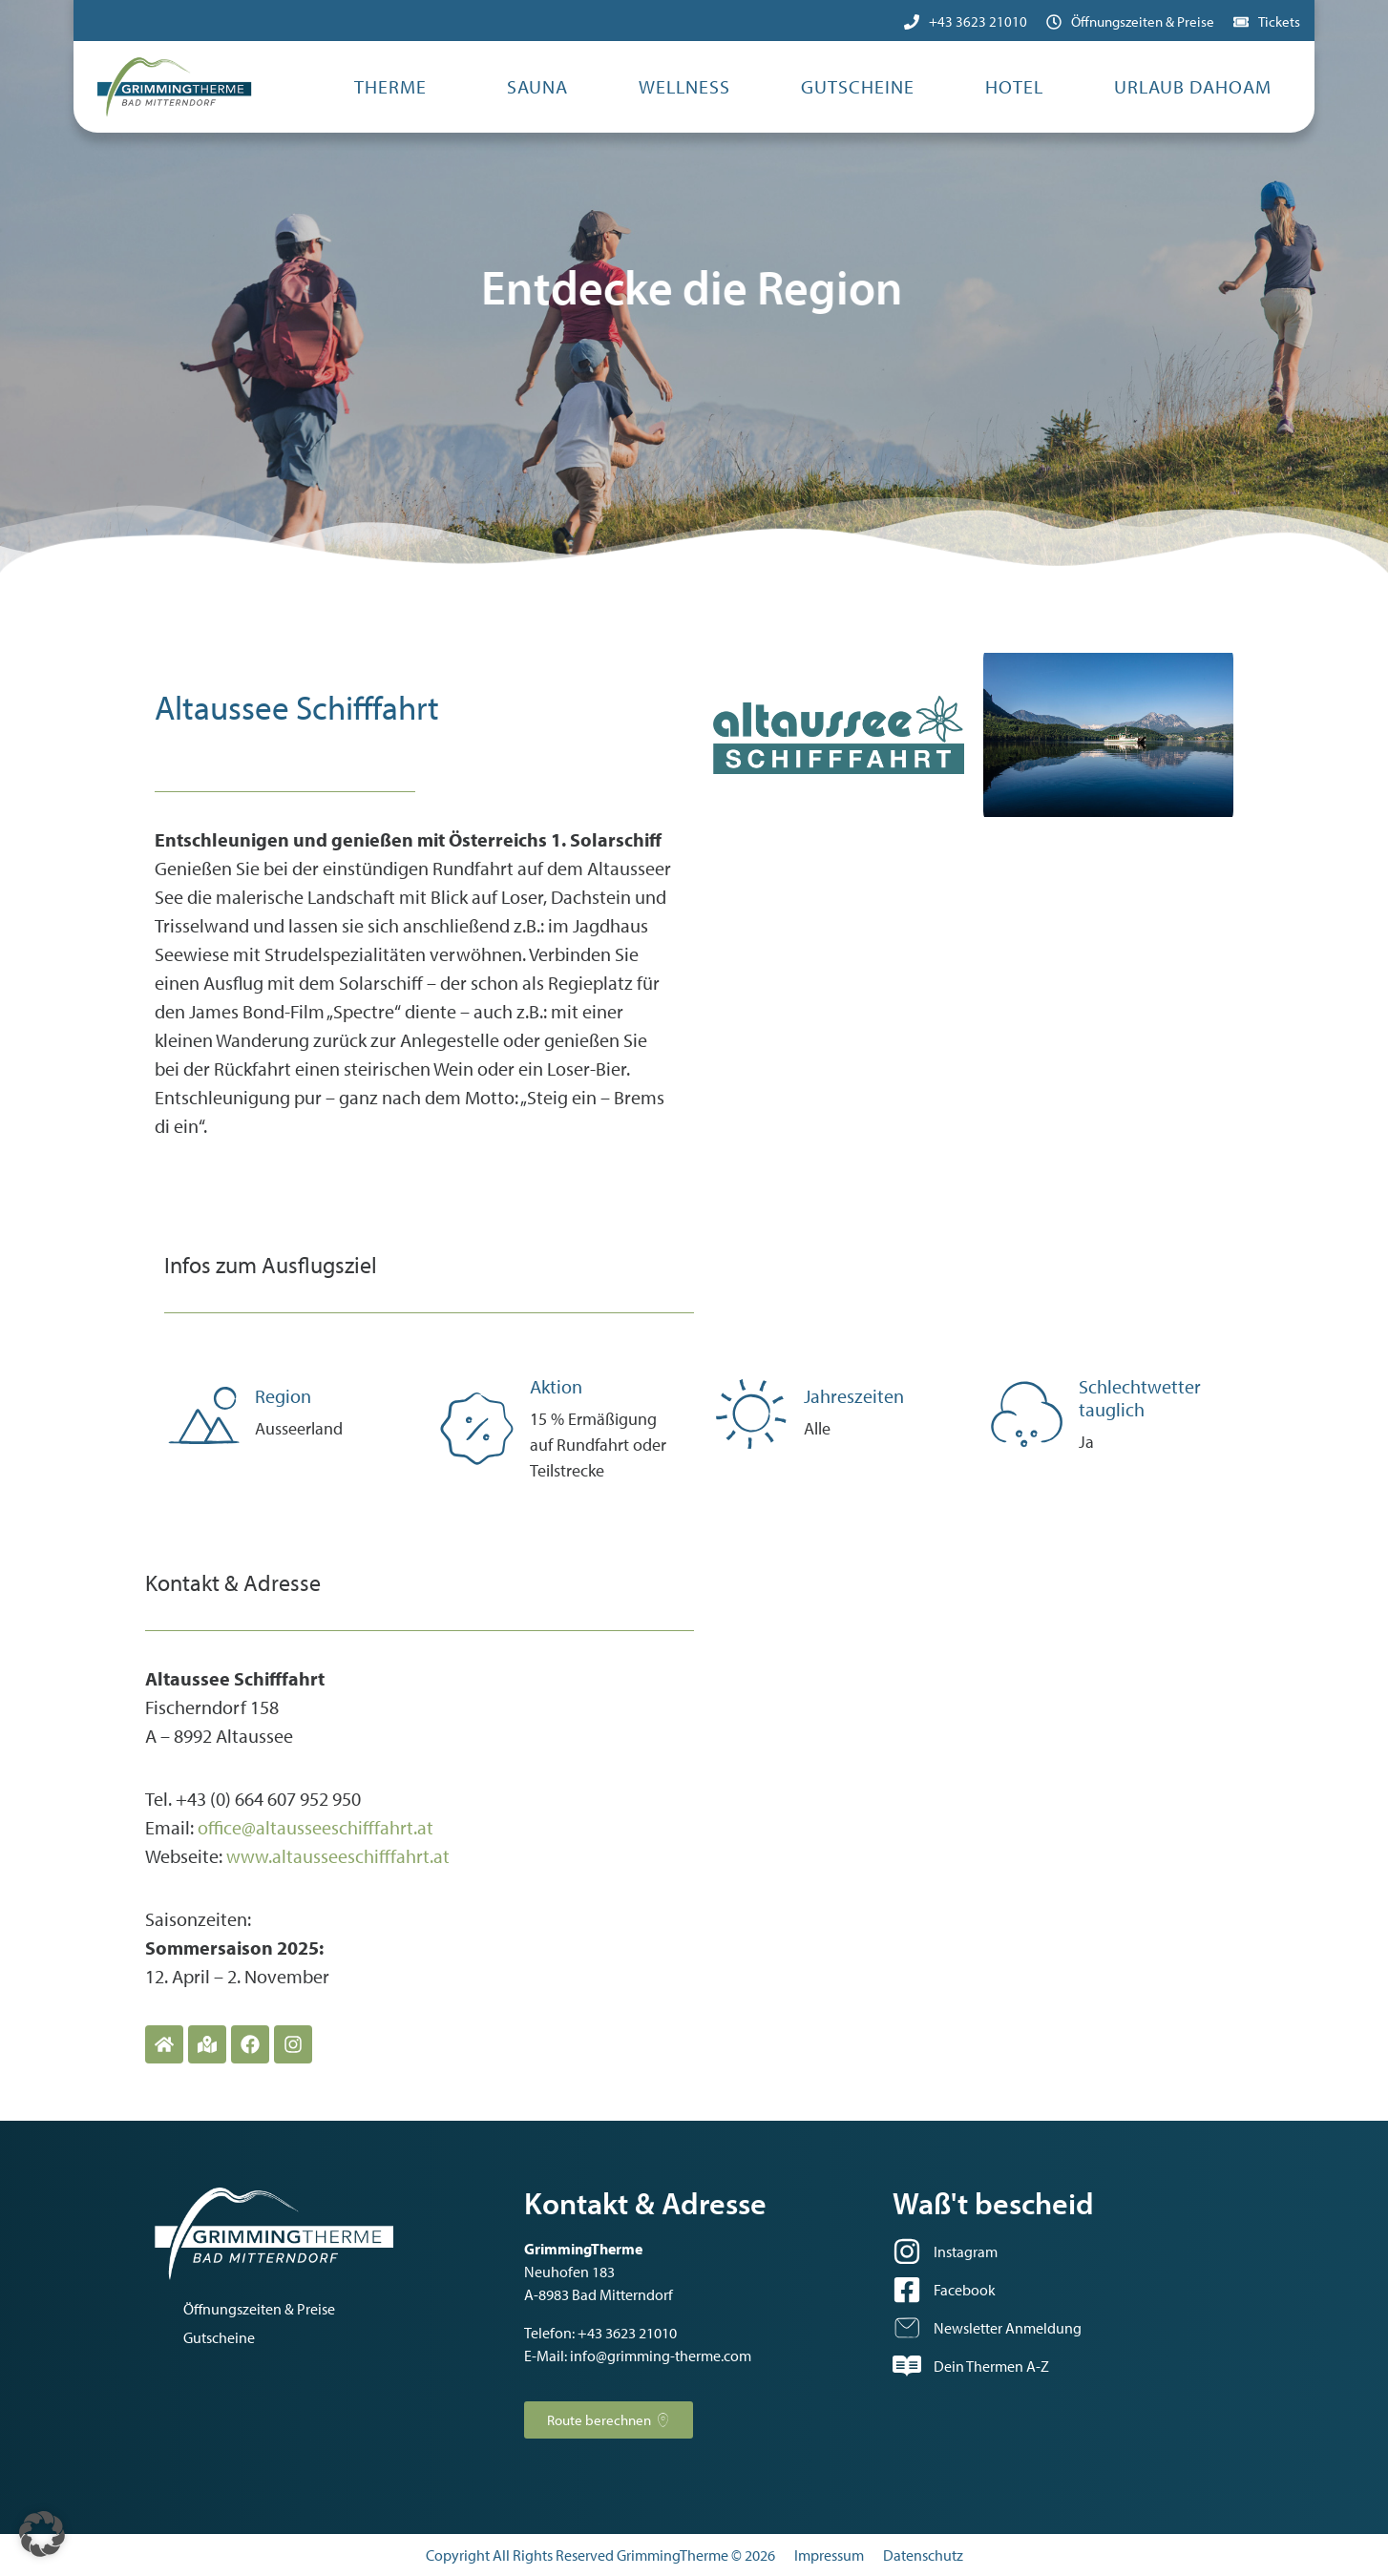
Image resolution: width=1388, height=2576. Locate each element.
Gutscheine (858, 86)
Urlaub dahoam (1193, 86)
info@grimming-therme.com (660, 2355)
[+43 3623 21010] (911, 22)
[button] (42, 2534)
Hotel (1014, 86)
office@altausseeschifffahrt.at (315, 1827)
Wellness (684, 86)
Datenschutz (923, 2555)
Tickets (1279, 21)
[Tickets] (1241, 22)
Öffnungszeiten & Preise (1142, 21)
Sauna (537, 86)
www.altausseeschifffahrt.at (338, 1856)
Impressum (829, 2555)
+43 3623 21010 (978, 21)
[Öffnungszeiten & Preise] (1054, 22)
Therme (390, 86)
